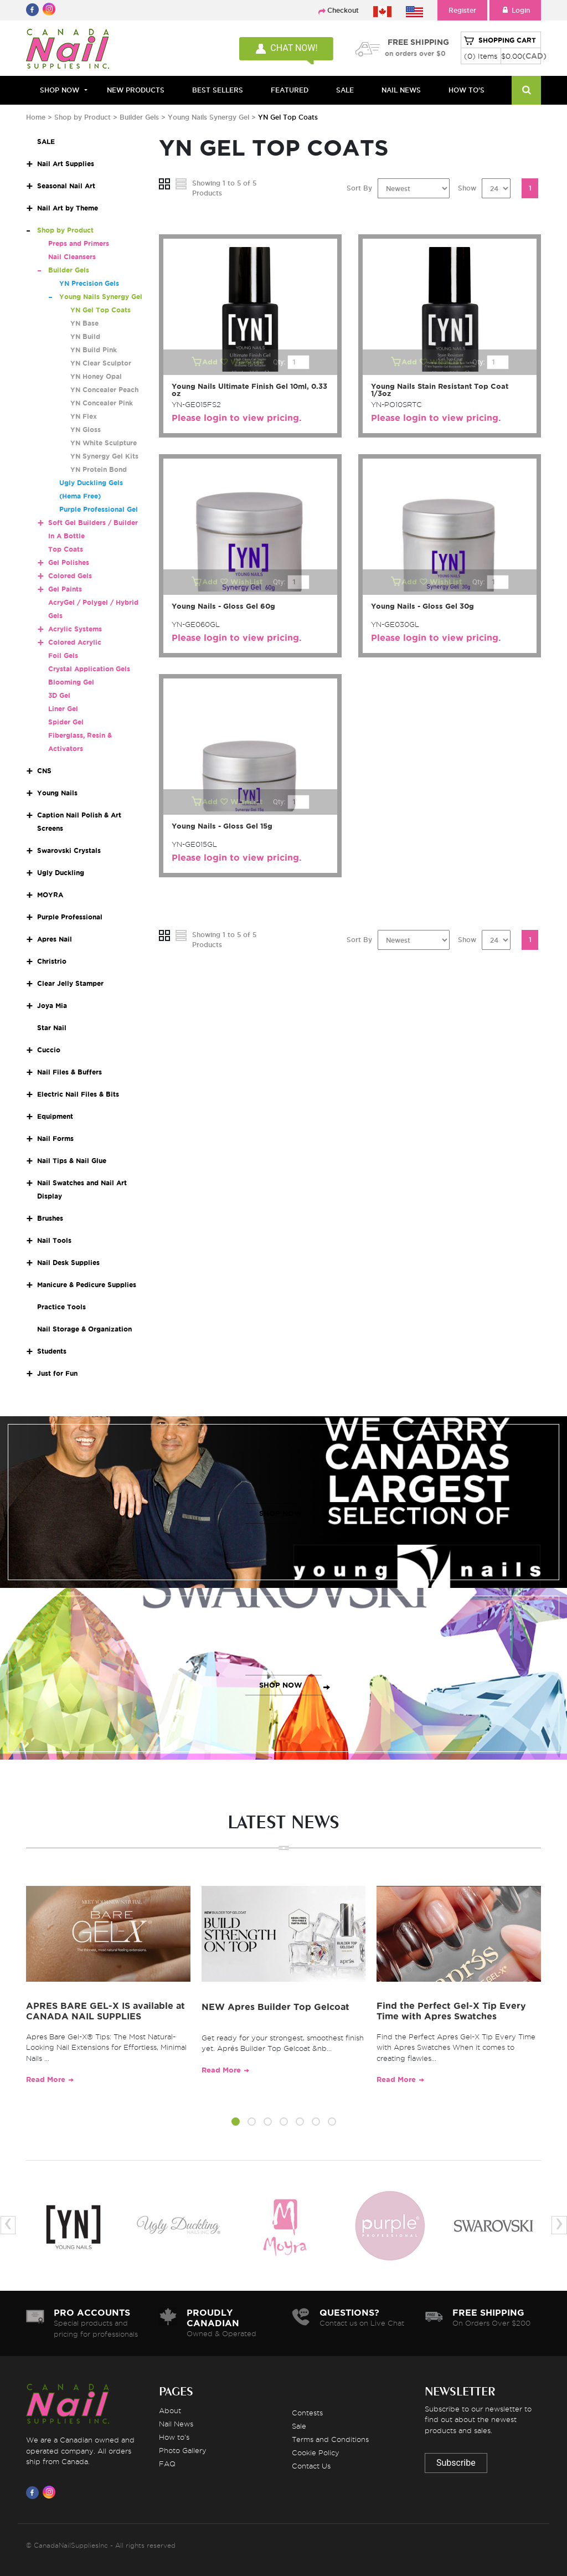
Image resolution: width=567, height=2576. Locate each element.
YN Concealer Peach (104, 389)
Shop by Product (82, 117)
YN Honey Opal (96, 376)
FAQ (167, 2463)
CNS (44, 770)
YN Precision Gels (89, 283)
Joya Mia (52, 1005)
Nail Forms (55, 1138)
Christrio (51, 961)
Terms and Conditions (330, 2439)
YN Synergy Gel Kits (104, 456)
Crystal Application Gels (89, 668)
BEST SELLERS (217, 90)
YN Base (84, 323)
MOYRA (50, 894)
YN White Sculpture (103, 442)
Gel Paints (65, 589)
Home (35, 117)
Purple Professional (69, 917)
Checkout (343, 10)
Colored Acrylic (74, 642)
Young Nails (57, 792)
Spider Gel (66, 722)
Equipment (55, 1116)
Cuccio (48, 1049)
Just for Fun (57, 1373)
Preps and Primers (78, 243)
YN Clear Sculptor (100, 363)
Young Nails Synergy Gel (209, 117)
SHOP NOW (280, 1513)
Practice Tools (61, 1306)
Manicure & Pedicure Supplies (86, 1284)
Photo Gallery (183, 2450)
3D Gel (59, 695)
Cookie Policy (315, 2452)
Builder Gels (139, 117)
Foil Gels (63, 655)
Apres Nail (54, 939)
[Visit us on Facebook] (34, 2492)
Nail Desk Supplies (68, 1262)
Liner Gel (63, 708)
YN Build (85, 336)
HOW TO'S (466, 90)
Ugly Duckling (60, 872)
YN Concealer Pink (101, 403)
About (170, 2410)
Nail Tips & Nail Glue (71, 1160)
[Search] (526, 90)
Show (467, 188)
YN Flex (83, 416)
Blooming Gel (71, 682)
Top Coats (65, 549)
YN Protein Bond (98, 469)
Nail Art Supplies (65, 163)
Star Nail (51, 1027)
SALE (345, 90)
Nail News (176, 2424)
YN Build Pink (93, 349)
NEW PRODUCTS (135, 90)
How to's (174, 2437)
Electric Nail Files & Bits (78, 1094)
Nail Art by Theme (67, 208)
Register (462, 10)
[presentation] (8, 2225)
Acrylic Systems (75, 629)
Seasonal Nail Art (66, 185)
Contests (307, 2412)
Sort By (359, 188)
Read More (45, 2079)
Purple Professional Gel (98, 509)
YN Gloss (85, 429)
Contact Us (311, 2466)
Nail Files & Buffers (69, 1072)
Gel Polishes (68, 562)
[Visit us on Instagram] (51, 2492)
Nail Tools (54, 1240)
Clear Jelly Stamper (70, 983)
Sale (299, 2426)
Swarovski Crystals (69, 850)
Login (515, 10)
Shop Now (59, 90)
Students (51, 1351)
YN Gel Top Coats (100, 309)
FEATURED (289, 90)
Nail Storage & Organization (84, 1329)
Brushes (50, 1218)
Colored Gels (70, 575)
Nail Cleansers (72, 256)
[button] (236, 2123)
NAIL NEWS (401, 90)
